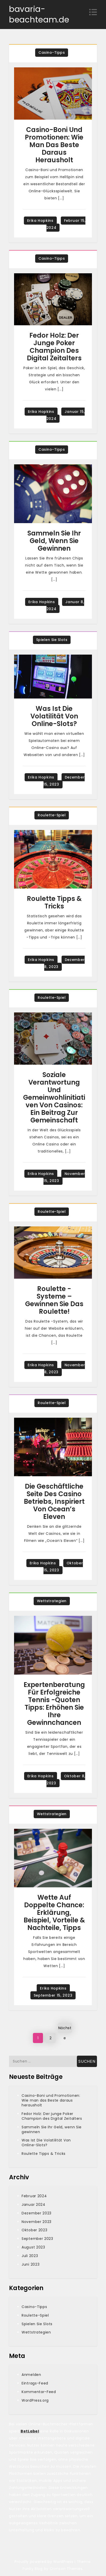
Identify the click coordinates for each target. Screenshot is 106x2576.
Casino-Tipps (51, 52)
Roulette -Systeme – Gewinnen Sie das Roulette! (54, 1300)
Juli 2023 (30, 2255)
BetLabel (30, 2431)
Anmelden (31, 2374)
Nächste (65, 2029)
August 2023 (33, 2247)
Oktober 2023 (34, 2230)
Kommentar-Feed (39, 2391)
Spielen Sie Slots (52, 639)
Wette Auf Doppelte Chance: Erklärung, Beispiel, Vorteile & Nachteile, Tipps (54, 1912)
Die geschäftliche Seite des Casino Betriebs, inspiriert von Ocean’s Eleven (54, 1501)
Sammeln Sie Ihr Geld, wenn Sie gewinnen (54, 541)
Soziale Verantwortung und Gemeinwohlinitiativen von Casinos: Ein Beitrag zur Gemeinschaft (54, 1097)
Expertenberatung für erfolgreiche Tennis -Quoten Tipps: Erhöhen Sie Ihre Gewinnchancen (54, 1703)
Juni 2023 (30, 2264)
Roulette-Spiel (52, 815)
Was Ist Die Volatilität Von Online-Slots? (54, 716)
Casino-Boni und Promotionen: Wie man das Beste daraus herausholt (54, 145)
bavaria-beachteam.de (39, 14)
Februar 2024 (34, 2195)
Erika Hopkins (40, 220)
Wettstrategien (52, 1600)
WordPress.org (35, 2400)
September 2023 (37, 2238)
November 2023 (36, 2221)
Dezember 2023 (36, 2213)
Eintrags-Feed (35, 2383)
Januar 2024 (33, 2204)
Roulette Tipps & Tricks (54, 902)
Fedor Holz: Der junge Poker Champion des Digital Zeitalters (54, 347)
